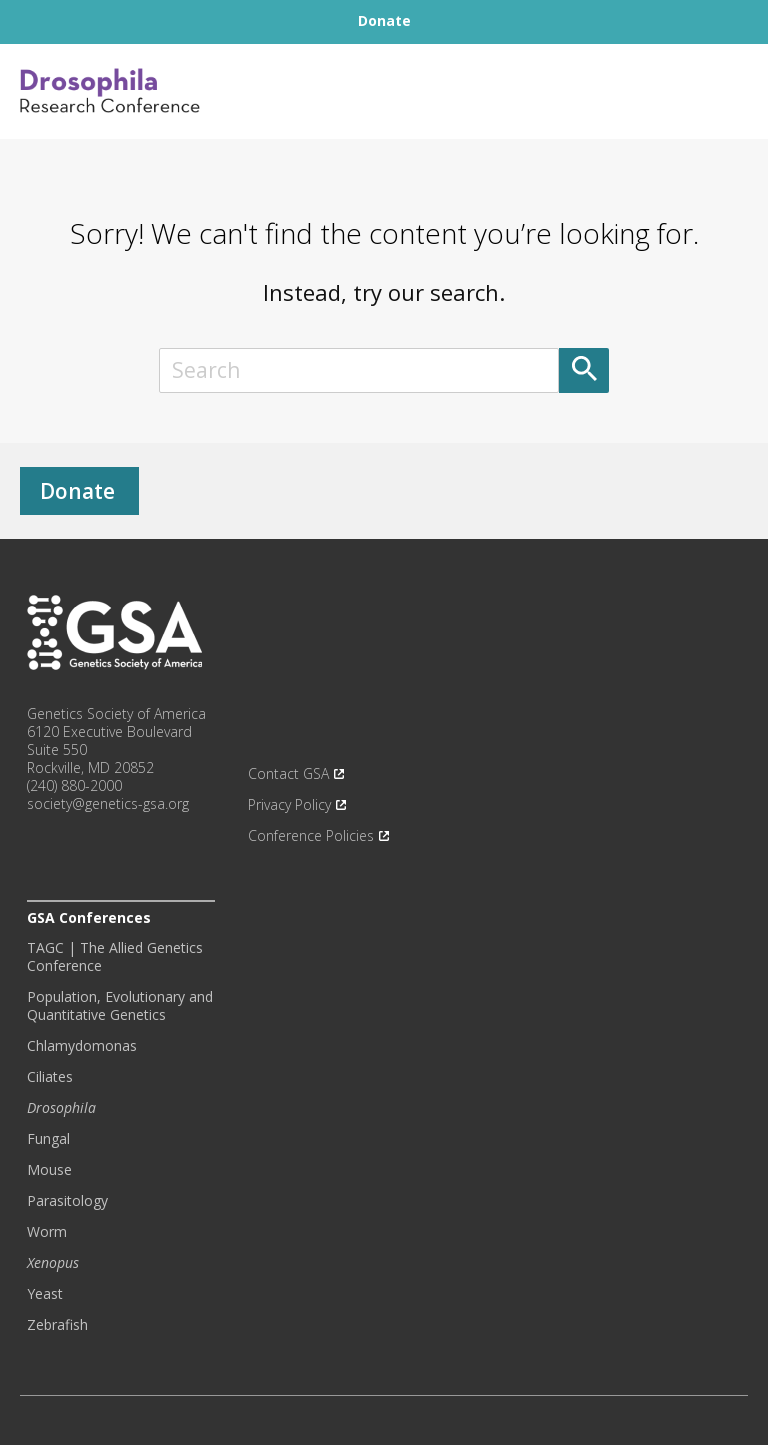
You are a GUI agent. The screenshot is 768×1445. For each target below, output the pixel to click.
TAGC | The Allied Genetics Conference (115, 957)
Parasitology (67, 1201)
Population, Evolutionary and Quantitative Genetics (120, 1006)
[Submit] (584, 370)
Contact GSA (288, 774)
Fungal (48, 1139)
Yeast (45, 1294)
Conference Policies (311, 836)
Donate (77, 491)
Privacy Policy (289, 805)
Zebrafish (57, 1325)
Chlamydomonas (82, 1046)
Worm (47, 1232)
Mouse (49, 1170)
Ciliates (50, 1077)
